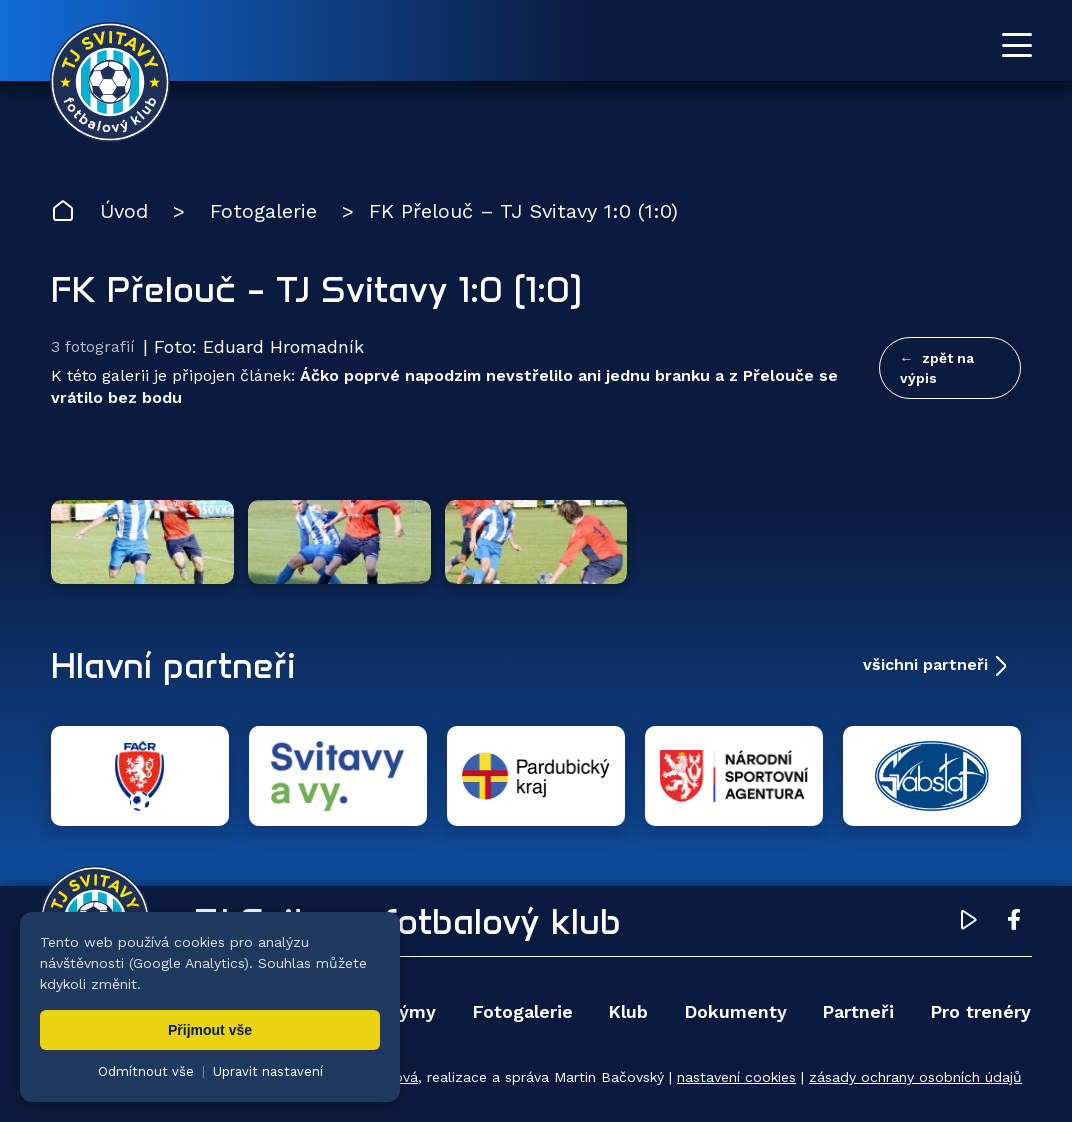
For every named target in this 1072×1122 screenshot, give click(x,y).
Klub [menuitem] (628, 1011)
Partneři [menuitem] (858, 1011)
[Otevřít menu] (1017, 45)
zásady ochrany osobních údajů (915, 1077)
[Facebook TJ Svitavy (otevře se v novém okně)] (1014, 923)
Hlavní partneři (173, 665)
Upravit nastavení (268, 1071)
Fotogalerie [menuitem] (522, 1011)
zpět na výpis (937, 368)
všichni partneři (925, 664)
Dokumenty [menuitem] (735, 1011)
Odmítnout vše (146, 1071)
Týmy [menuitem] (412, 1011)
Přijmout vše (210, 1030)
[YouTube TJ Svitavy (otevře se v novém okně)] (969, 923)
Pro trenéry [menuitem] (980, 1011)
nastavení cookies (736, 1077)
